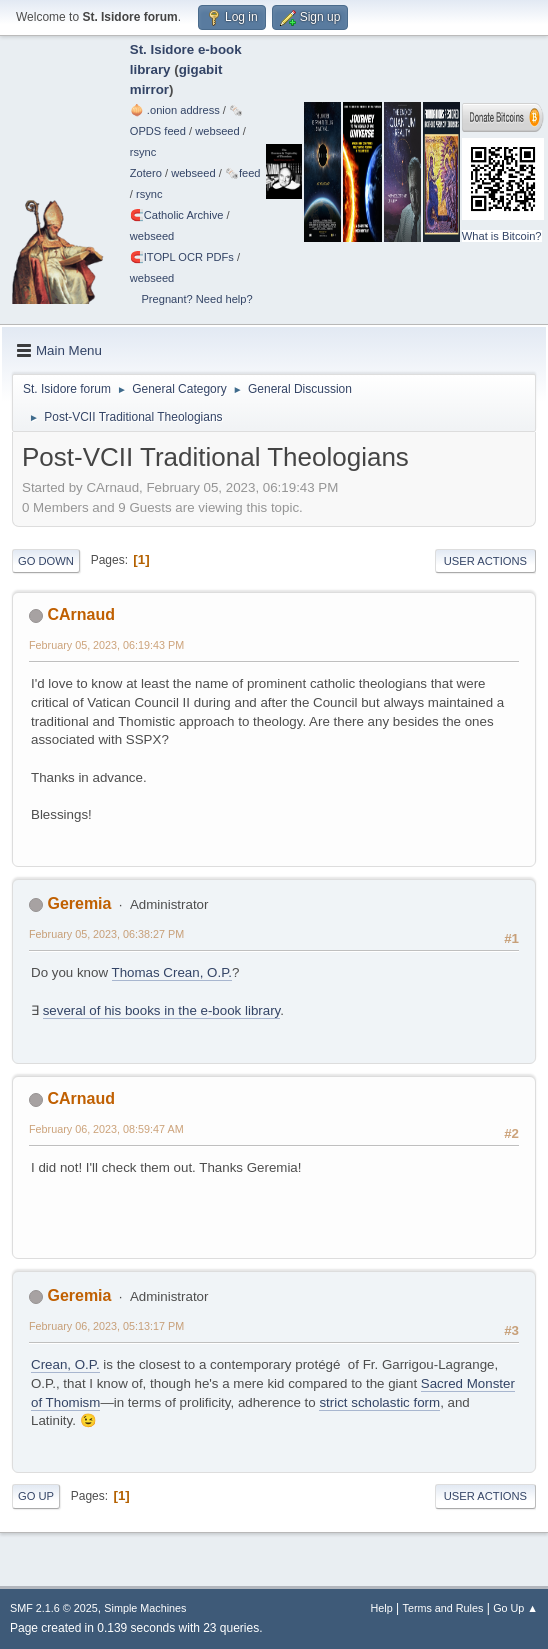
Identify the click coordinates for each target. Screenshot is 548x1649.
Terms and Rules (443, 1608)
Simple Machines (145, 1608)
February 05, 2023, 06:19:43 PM (106, 645)
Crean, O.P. (65, 1364)
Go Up (36, 1496)
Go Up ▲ (515, 1608)
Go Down (46, 561)
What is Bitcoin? (502, 236)
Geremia (79, 903)
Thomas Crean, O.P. (172, 972)
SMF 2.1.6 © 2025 (54, 1608)
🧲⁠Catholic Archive (177, 215)
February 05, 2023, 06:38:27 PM (106, 934)
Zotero (146, 173)
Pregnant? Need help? (196, 299)
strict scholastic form (379, 1402)
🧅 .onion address (175, 110)
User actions (485, 561)
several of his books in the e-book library (162, 1010)
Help (382, 1608)
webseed (217, 131)
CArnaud (81, 614)
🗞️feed (243, 173)
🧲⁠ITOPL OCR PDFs (182, 257)
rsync (143, 152)
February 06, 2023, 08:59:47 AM (106, 1129)
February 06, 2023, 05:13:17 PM (106, 1326)
